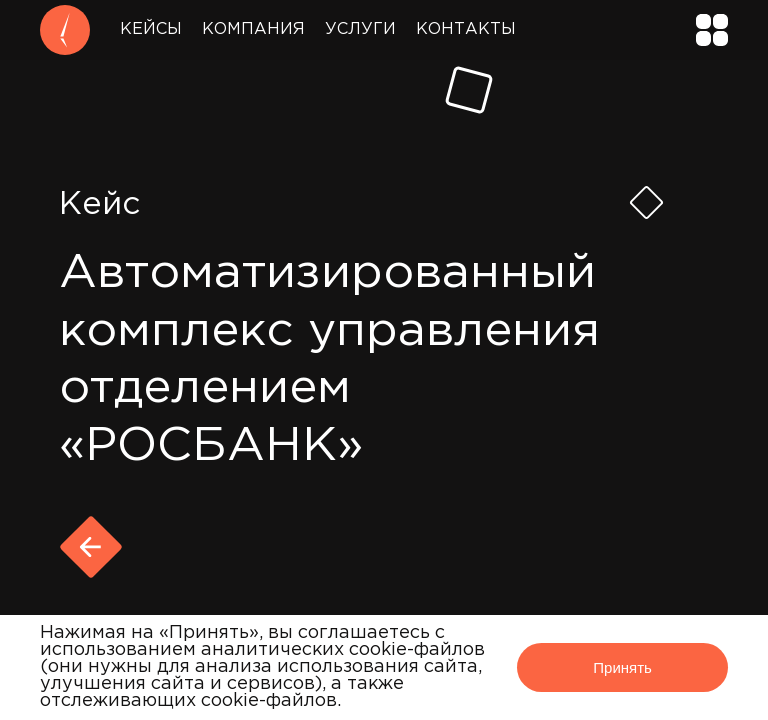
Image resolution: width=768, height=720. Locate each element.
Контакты (466, 29)
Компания (253, 29)
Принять (622, 667)
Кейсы (151, 29)
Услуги (360, 29)
